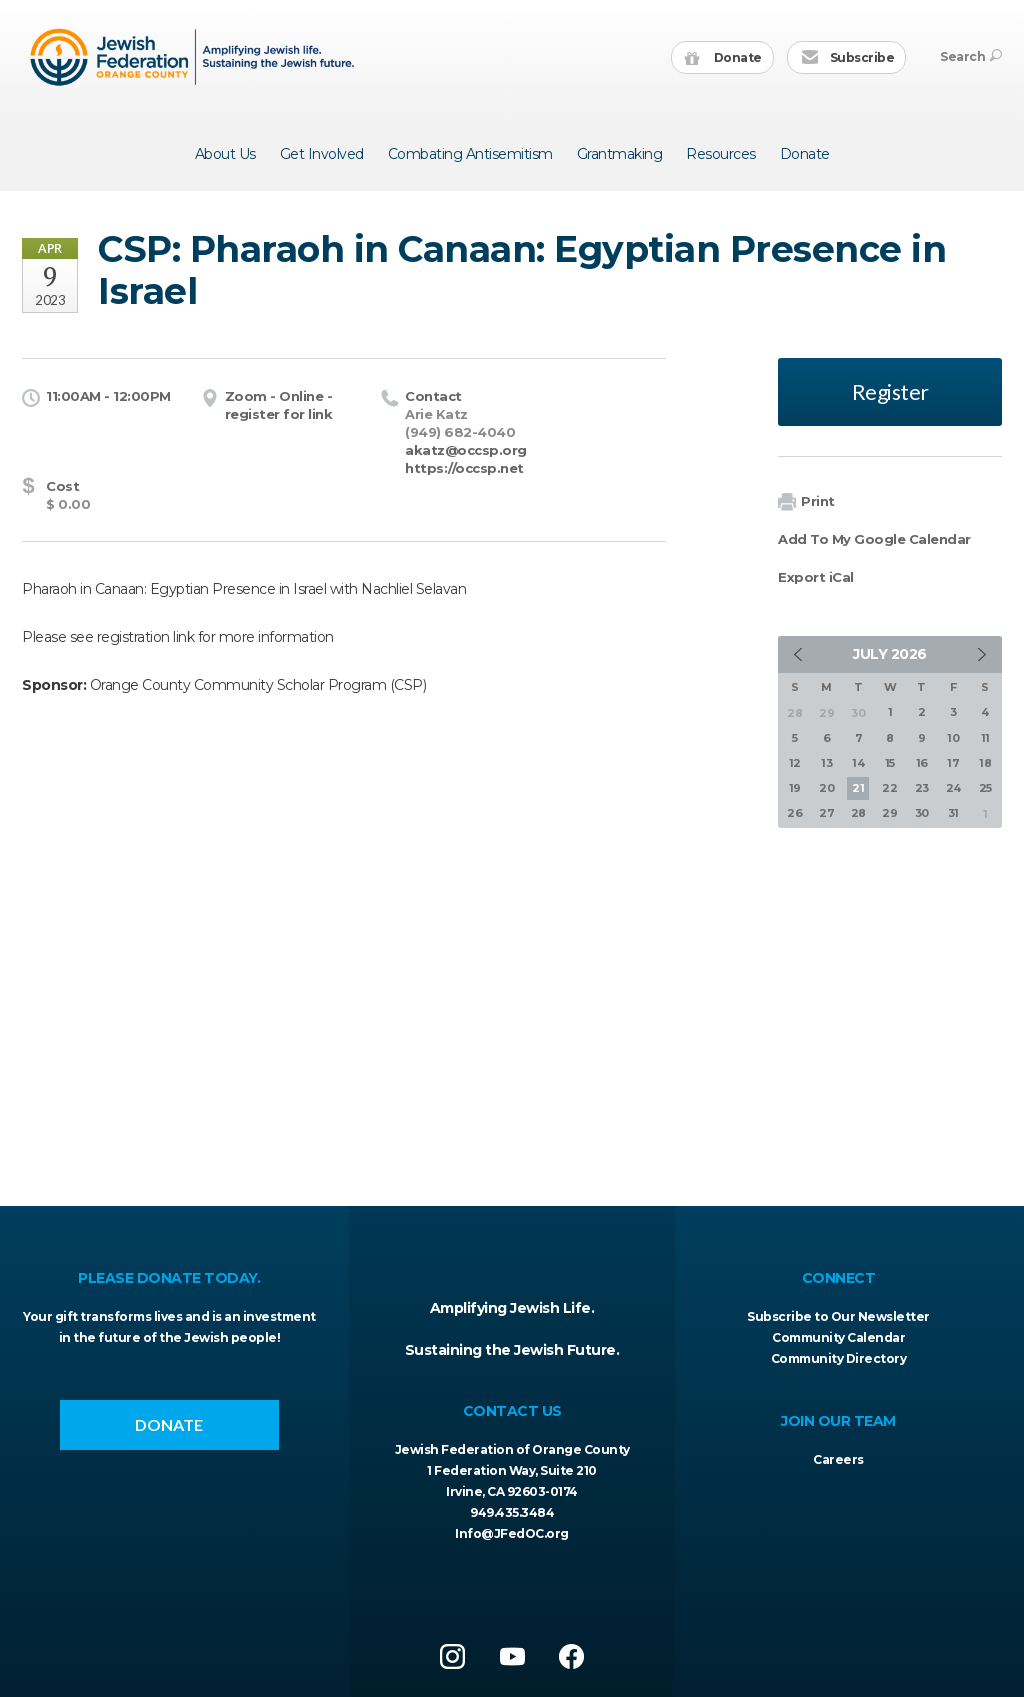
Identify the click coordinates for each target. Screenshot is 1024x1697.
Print (806, 502)
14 (858, 763)
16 (922, 763)
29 (889, 813)
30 (922, 813)
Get (322, 154)
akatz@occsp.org (466, 450)
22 (889, 788)
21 (858, 788)
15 (890, 763)
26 (794, 813)
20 (826, 788)
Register (890, 391)
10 (953, 738)
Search (971, 56)
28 (858, 813)
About (225, 154)
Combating (470, 154)
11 (985, 738)
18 (985, 763)
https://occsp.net (464, 468)
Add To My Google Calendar (874, 539)
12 (795, 763)
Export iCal (816, 577)
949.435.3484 (512, 1512)
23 (922, 788)
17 (953, 763)
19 (795, 788)
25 (985, 788)
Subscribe (847, 58)
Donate (723, 58)
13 (826, 763)
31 (953, 813)
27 (826, 813)
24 (953, 788)
